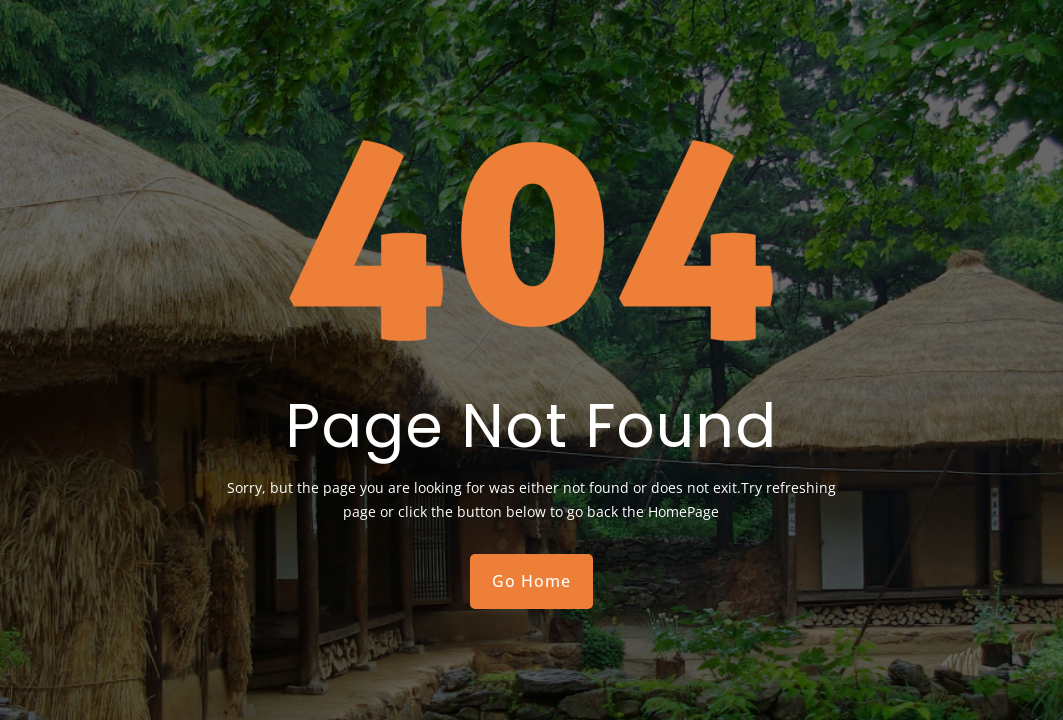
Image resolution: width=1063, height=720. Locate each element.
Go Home (531, 581)
